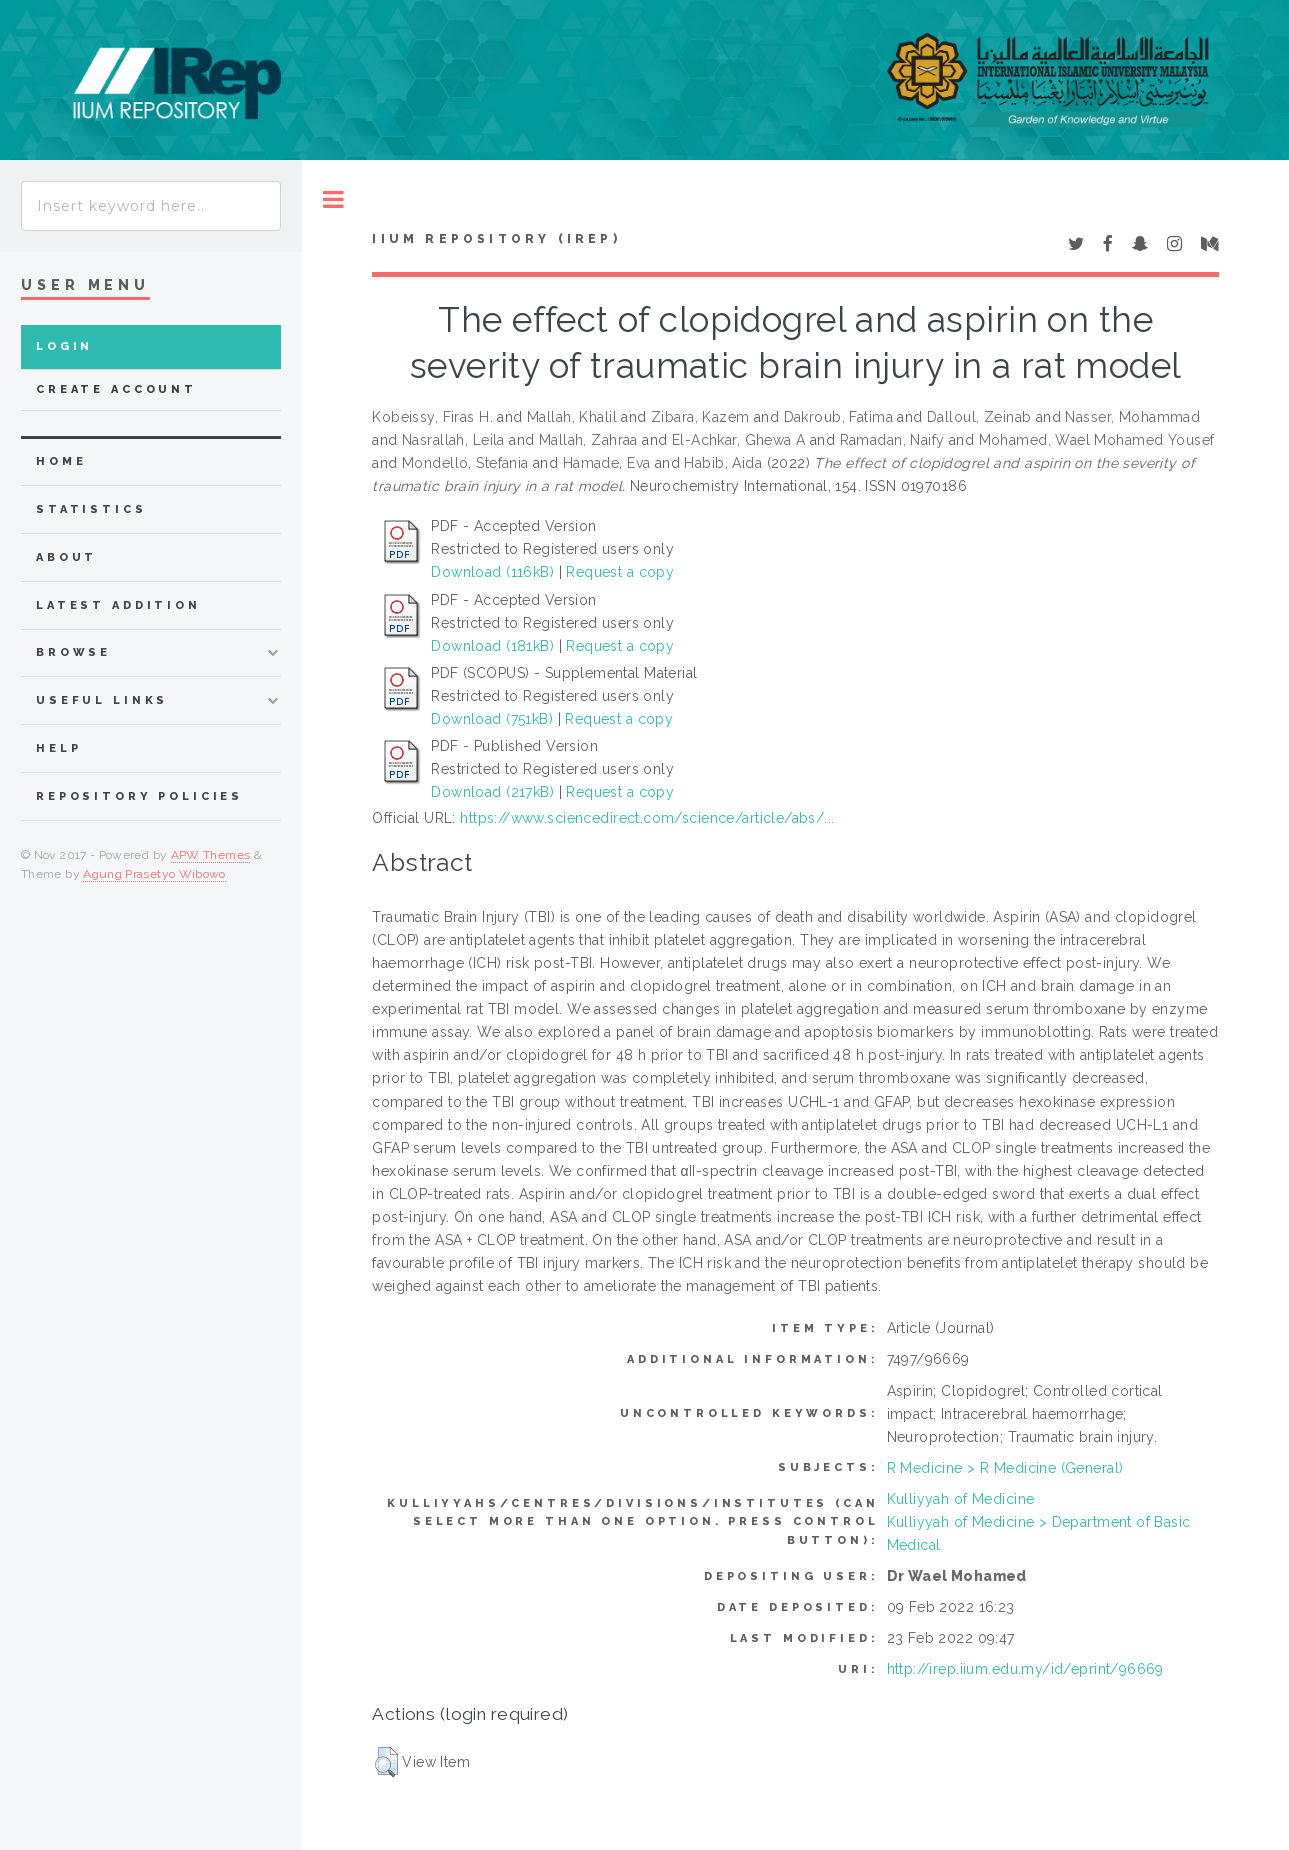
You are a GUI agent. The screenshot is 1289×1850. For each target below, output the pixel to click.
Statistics (91, 509)
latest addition (118, 605)
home (61, 461)
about (66, 557)
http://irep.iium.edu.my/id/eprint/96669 (1025, 1669)
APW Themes (211, 855)
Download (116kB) (492, 572)
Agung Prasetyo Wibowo (154, 874)
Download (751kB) (492, 719)
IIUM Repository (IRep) (496, 239)
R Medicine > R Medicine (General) (1005, 1468)
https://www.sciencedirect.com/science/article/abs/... (647, 818)
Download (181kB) (492, 646)
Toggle (333, 199)
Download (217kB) (492, 792)
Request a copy (620, 572)
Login (64, 346)
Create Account (116, 389)
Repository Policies (139, 796)
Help (58, 748)
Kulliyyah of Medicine (961, 1499)
